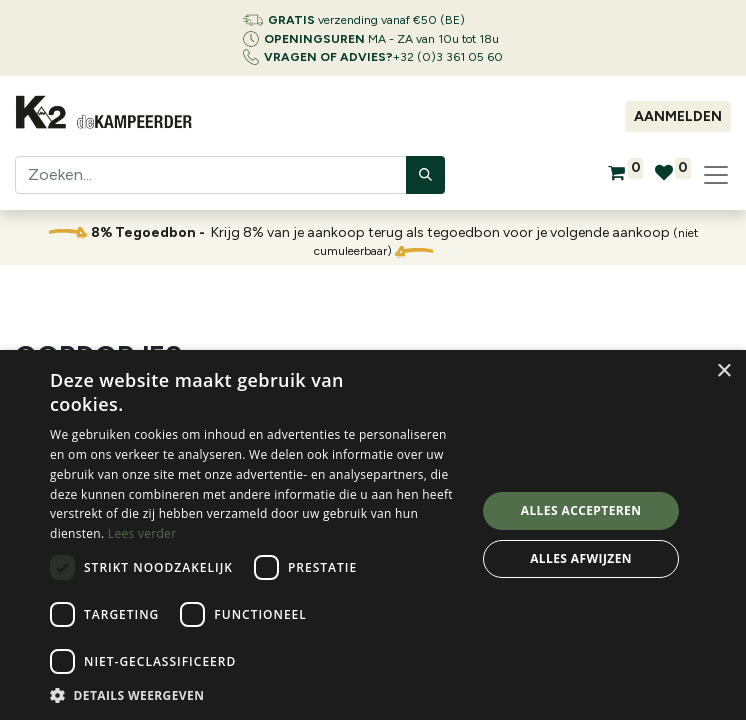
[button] (256, 695)
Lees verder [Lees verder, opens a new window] (142, 533)
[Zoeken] (425, 175)
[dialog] (373, 535)
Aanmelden (678, 116)
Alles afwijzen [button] (581, 558)
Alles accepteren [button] (581, 510)
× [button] (723, 371)
